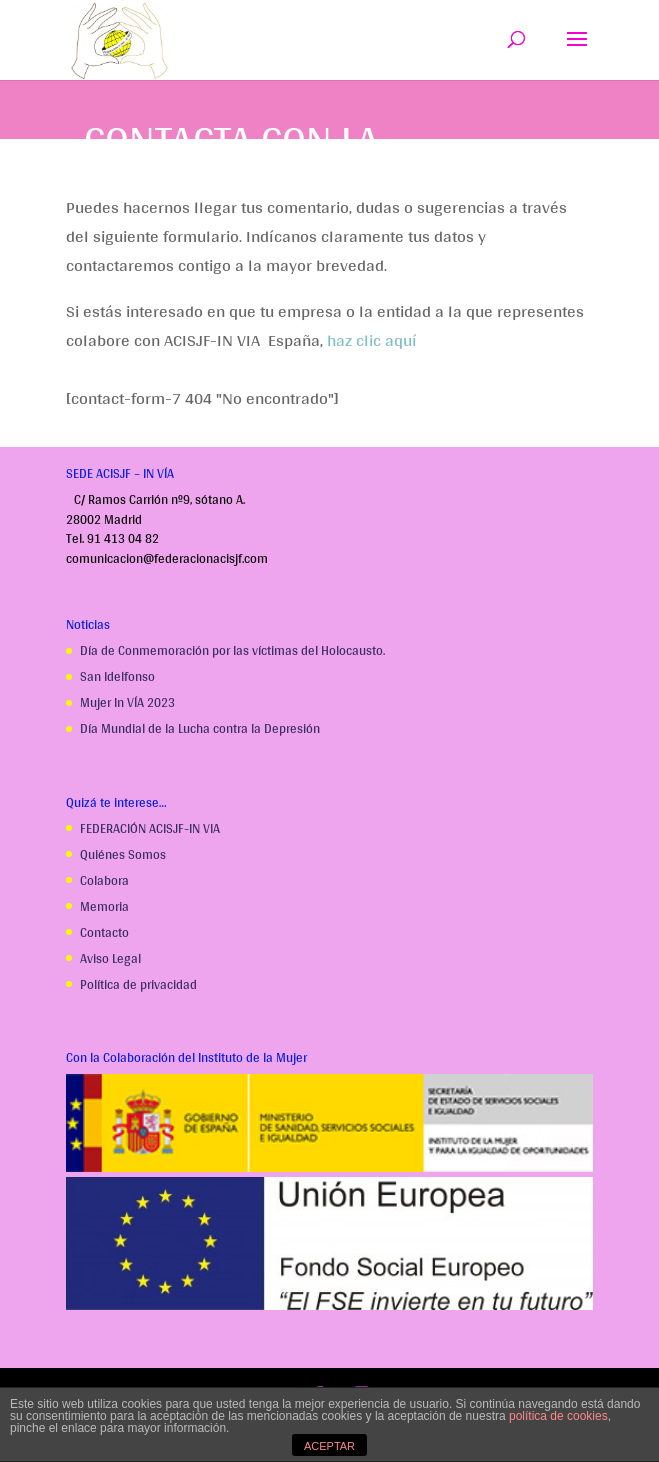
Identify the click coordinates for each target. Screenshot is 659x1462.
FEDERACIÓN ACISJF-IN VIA (150, 828)
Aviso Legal (110, 958)
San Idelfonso (117, 676)
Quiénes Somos (123, 854)
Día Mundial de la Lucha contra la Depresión (200, 728)
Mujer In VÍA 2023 (127, 702)
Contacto (104, 932)
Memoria (104, 906)
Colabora (104, 880)
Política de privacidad (138, 984)
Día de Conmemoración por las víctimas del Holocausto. (232, 650)
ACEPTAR (329, 1446)
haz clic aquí (372, 339)
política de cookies (558, 1416)
